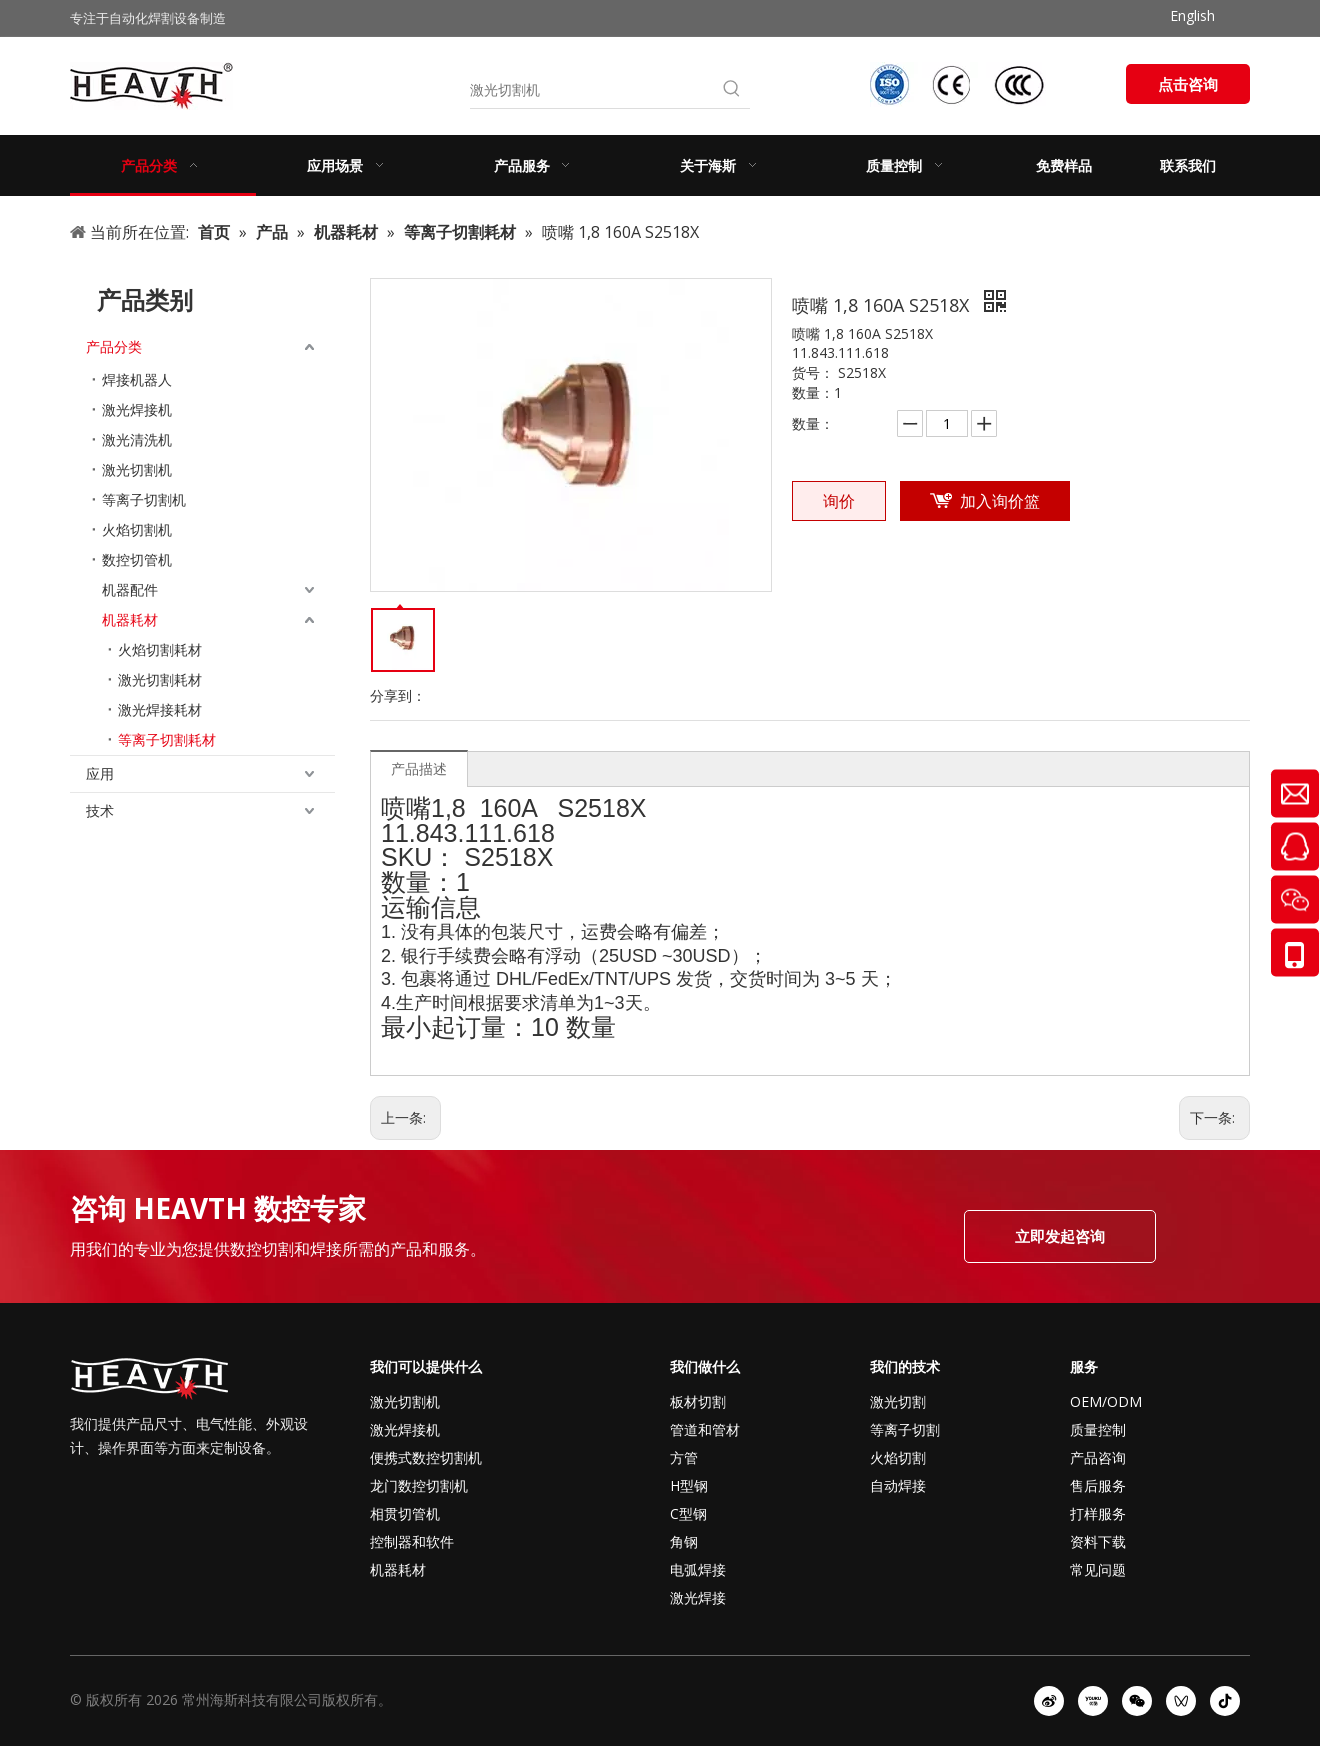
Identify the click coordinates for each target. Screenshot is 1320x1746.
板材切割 (698, 1401)
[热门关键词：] (732, 90)
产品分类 (114, 346)
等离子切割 (905, 1429)
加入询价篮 (1000, 501)
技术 (100, 810)
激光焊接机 (137, 409)
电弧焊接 (698, 1569)
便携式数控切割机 (426, 1457)
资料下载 (1098, 1541)
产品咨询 (1098, 1457)
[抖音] (1225, 1701)
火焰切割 (898, 1457)
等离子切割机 (144, 499)
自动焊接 (898, 1485)
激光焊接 (698, 1597)
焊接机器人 (137, 379)
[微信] (1137, 1701)
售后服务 (1098, 1485)
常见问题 (1098, 1569)
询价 (839, 501)
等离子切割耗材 (167, 739)
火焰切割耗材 (160, 649)
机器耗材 (130, 619)
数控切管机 (137, 559)
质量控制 (1098, 1429)
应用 (100, 773)
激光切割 (898, 1401)
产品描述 (419, 768)
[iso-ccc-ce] (960, 84)
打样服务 (1098, 1513)
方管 (684, 1457)
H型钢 (689, 1485)
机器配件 (130, 589)
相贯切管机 (405, 1513)
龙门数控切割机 (419, 1485)
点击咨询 (1188, 84)
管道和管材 (705, 1429)
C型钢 (688, 1513)
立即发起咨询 (1060, 1236)
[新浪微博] (1049, 1701)
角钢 (684, 1541)
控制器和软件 (412, 1541)
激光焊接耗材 (160, 709)
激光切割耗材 (160, 679)
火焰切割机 (137, 529)
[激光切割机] (592, 90)
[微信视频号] (1181, 1701)
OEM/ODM (1106, 1401)
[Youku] (1093, 1701)
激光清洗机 (137, 439)
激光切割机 (137, 469)
